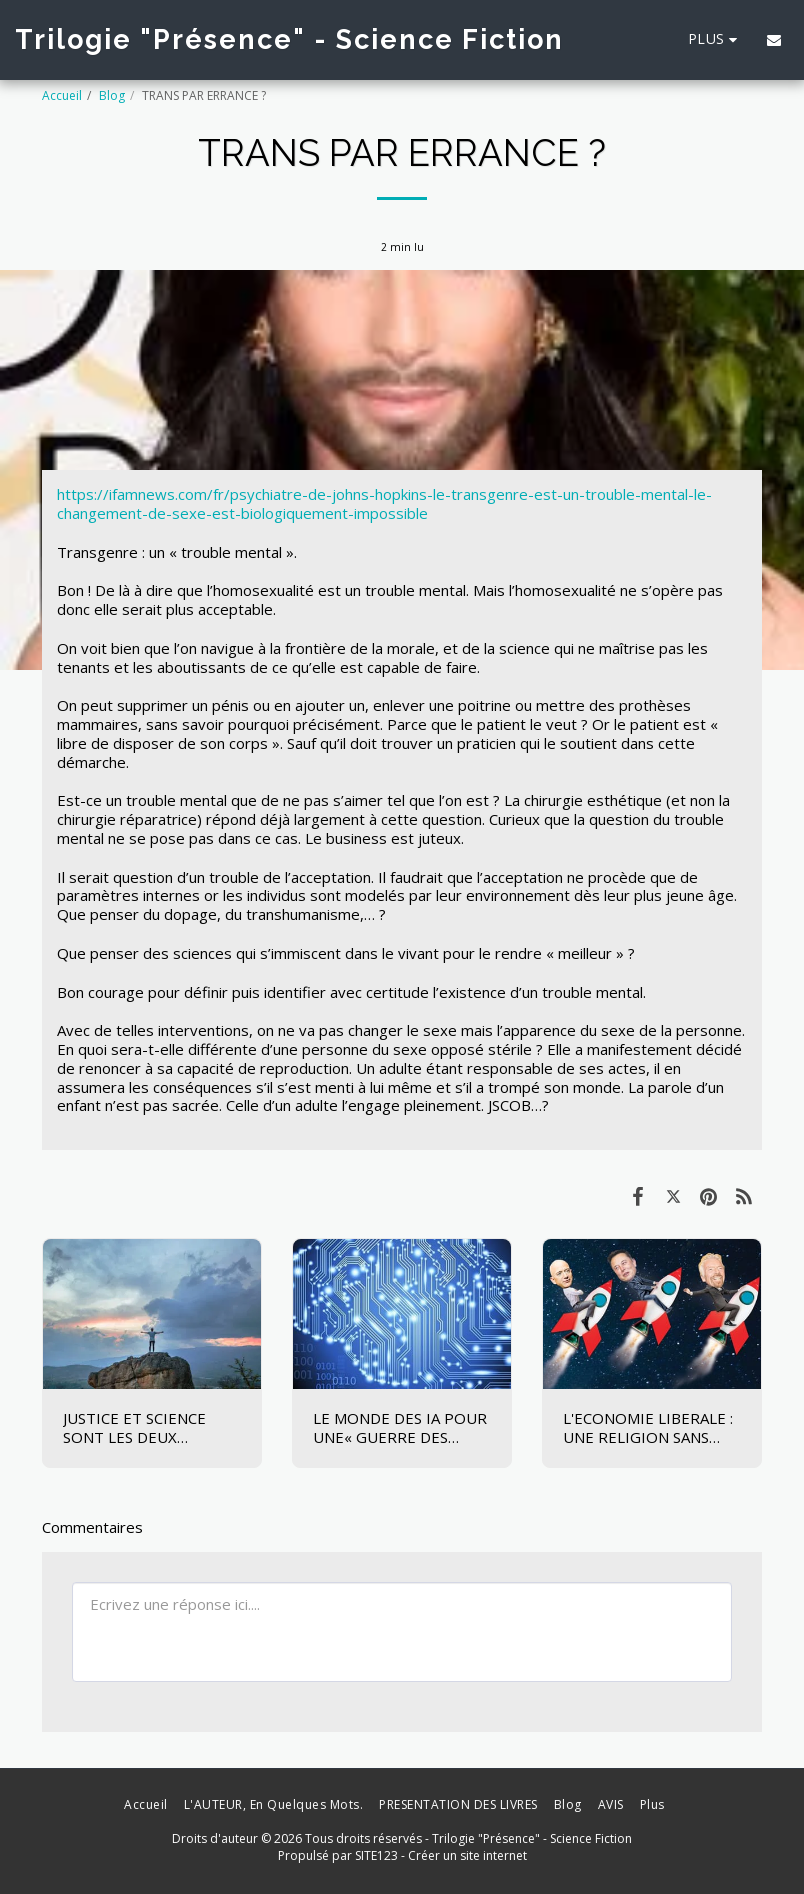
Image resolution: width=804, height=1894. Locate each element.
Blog (112, 95)
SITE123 (376, 1855)
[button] (774, 40)
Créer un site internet (467, 1855)
